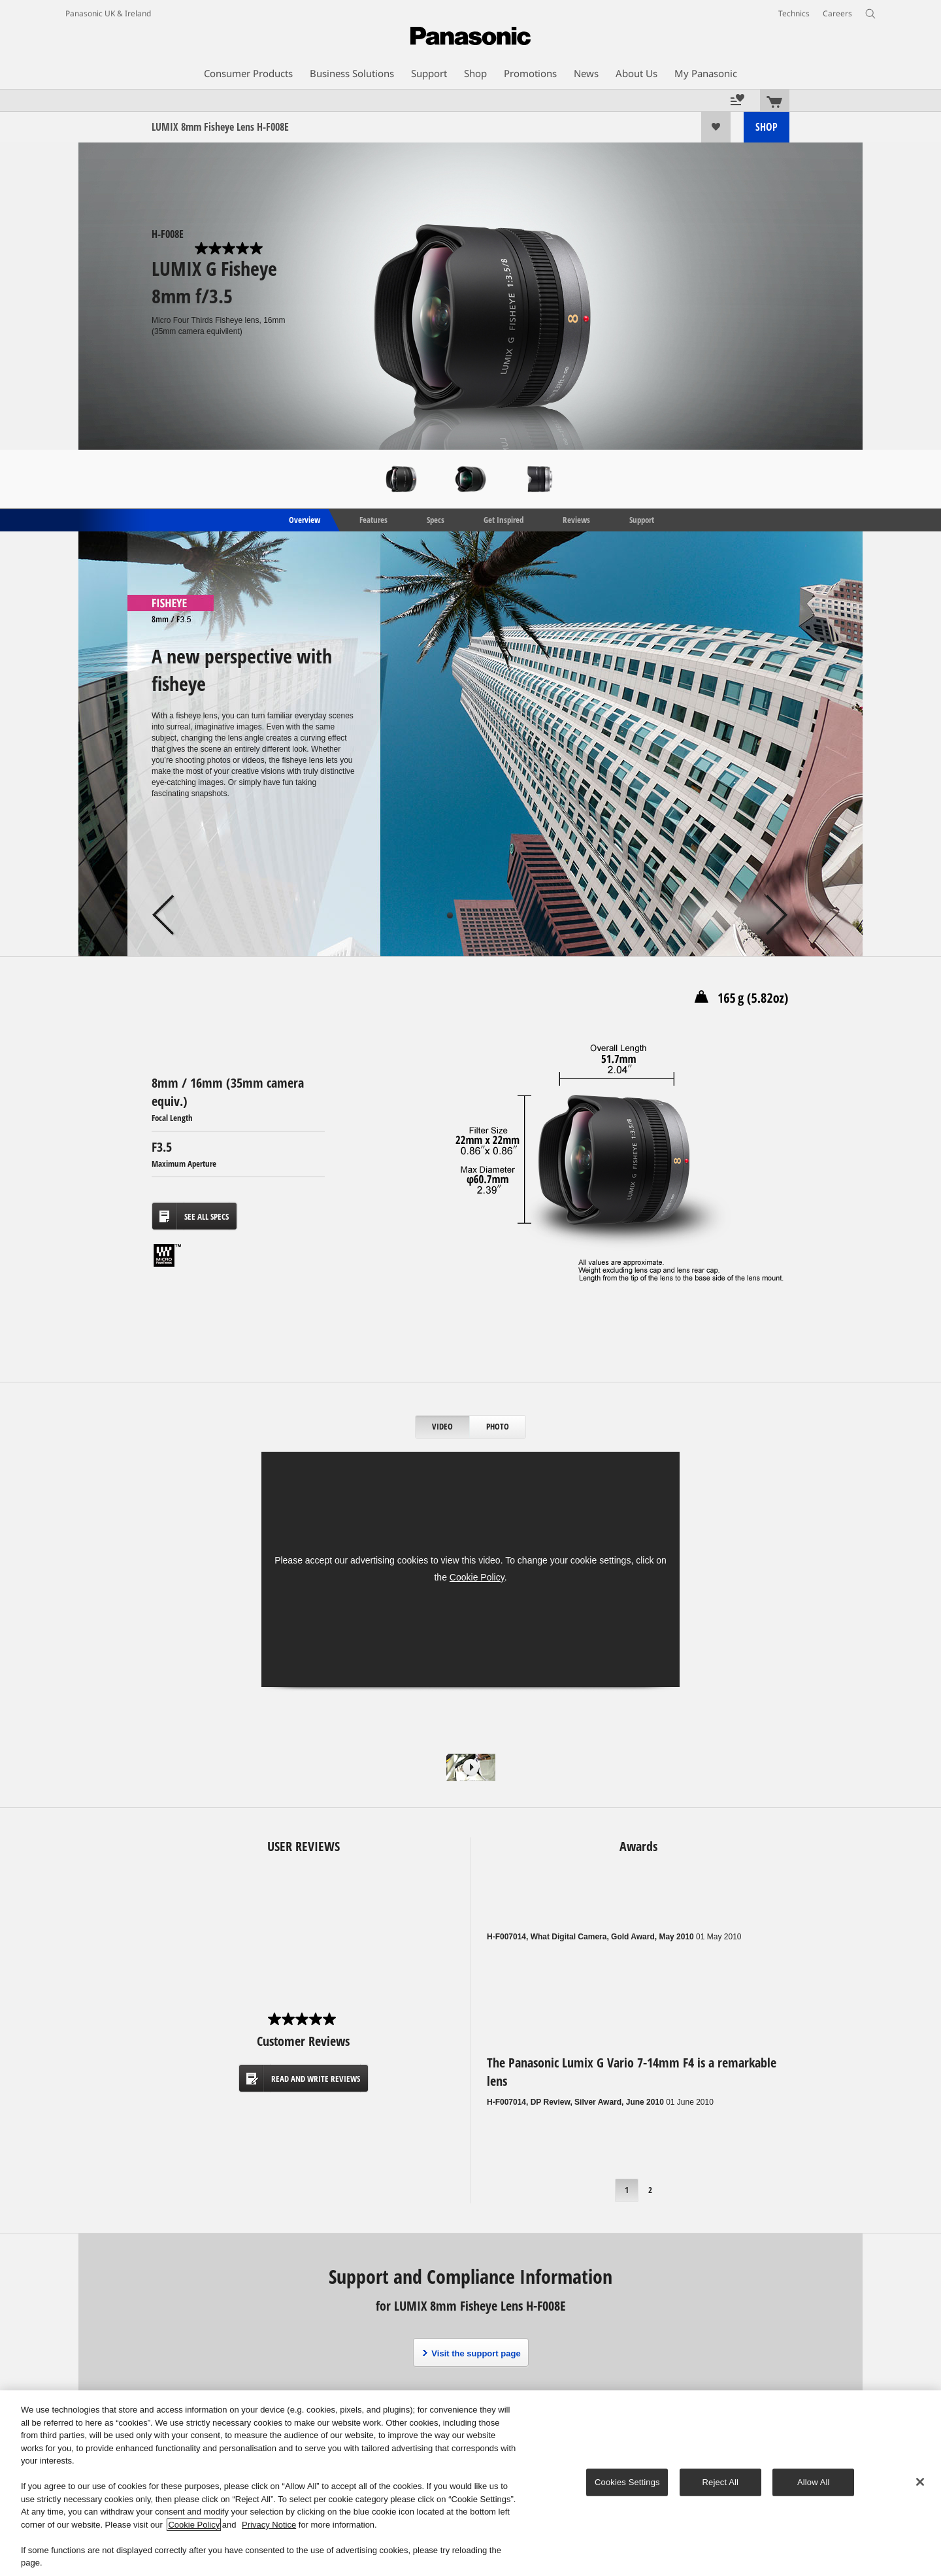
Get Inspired (503, 519)
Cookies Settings (627, 2482)
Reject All (720, 2482)
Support (641, 519)
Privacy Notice (269, 2525)
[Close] (920, 2481)
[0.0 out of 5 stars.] (230, 248)
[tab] (443, 1427)
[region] (470, 2483)
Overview (303, 519)
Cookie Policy (477, 1577)
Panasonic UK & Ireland (108, 13)
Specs (435, 519)
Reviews (576, 519)
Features (373, 519)
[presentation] (443, 1427)
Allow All (813, 2482)
